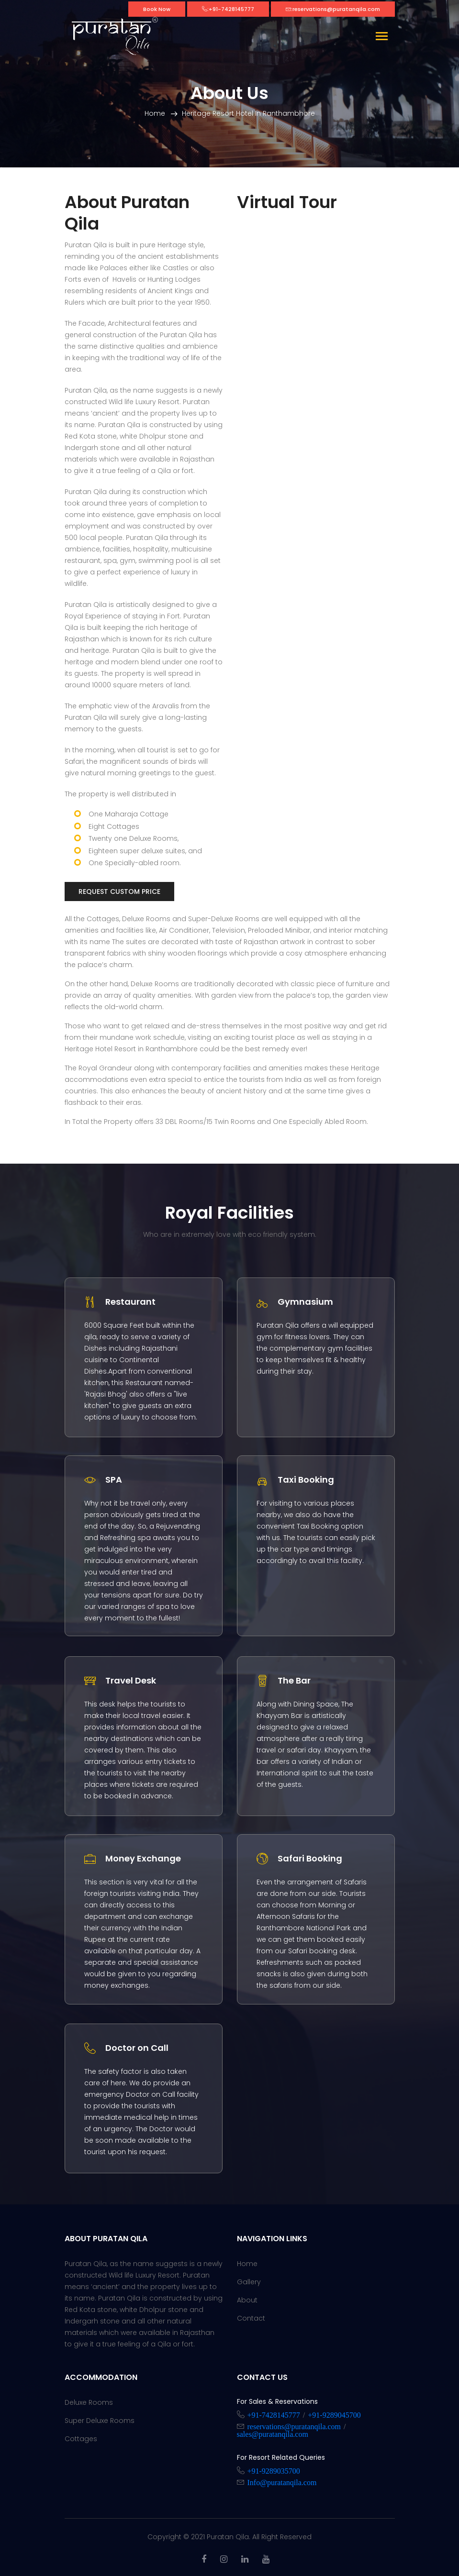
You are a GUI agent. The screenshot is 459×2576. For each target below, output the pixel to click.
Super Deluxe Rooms (99, 2420)
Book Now (156, 9)
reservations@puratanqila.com (294, 2426)
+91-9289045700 (334, 2414)
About (247, 2300)
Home (155, 113)
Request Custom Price (119, 891)
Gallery (249, 2282)
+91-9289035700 (273, 2470)
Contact (251, 2318)
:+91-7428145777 (228, 9)
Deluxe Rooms (89, 2402)
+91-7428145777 (273, 2414)
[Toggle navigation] (382, 37)
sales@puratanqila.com (272, 2433)
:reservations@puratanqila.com (333, 9)
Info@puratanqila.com (282, 2482)
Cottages (81, 2439)
